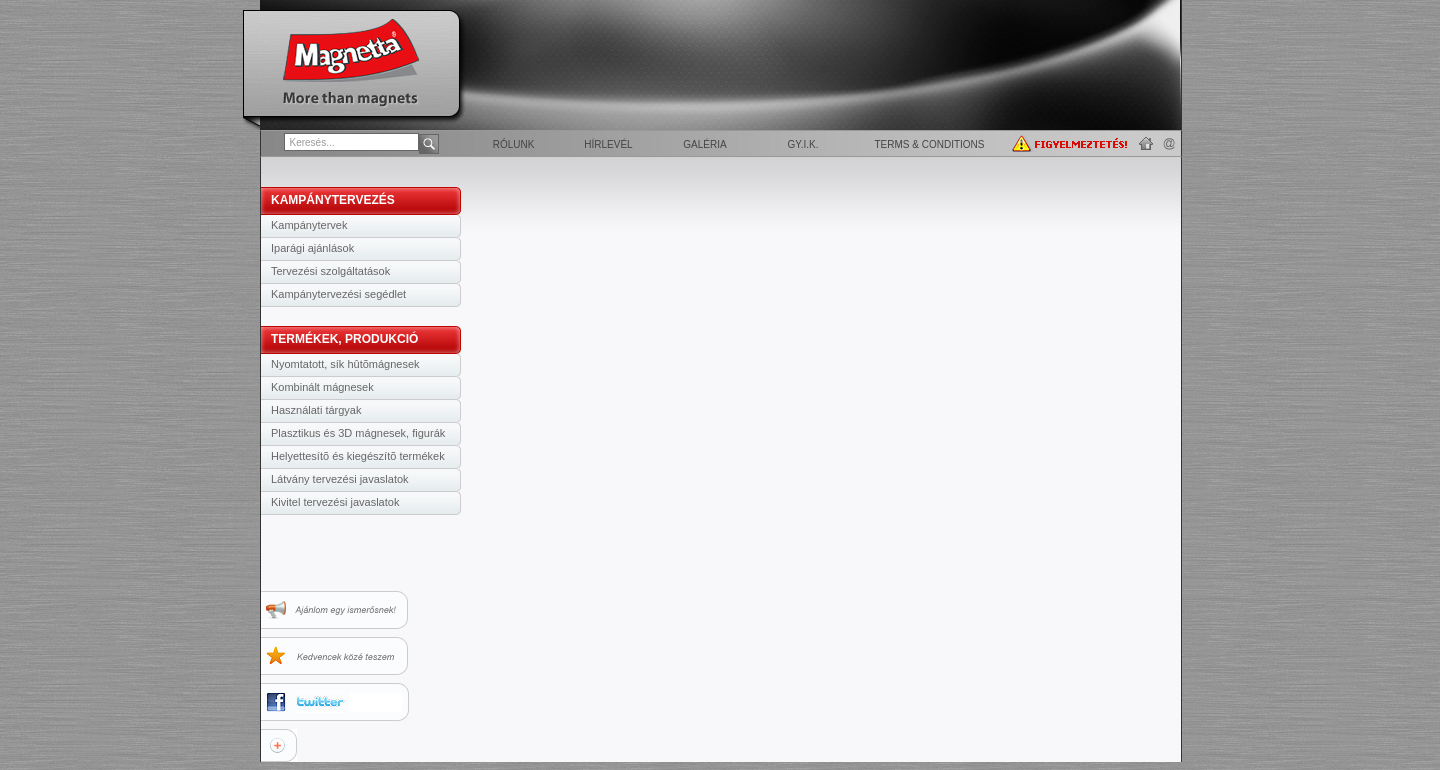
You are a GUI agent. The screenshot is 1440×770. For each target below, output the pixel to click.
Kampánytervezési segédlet (338, 294)
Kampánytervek (309, 225)
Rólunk (514, 144)
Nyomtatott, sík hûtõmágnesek (345, 364)
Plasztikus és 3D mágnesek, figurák (358, 433)
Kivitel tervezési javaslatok (335, 502)
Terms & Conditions (929, 144)
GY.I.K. (803, 144)
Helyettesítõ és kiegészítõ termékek (358, 456)
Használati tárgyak (316, 410)
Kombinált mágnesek (322, 387)
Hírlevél (608, 144)
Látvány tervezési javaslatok (340, 479)
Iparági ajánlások (312, 248)
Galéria (704, 144)
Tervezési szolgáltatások (330, 271)
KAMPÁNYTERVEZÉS (333, 200)
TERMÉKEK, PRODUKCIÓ (344, 339)
